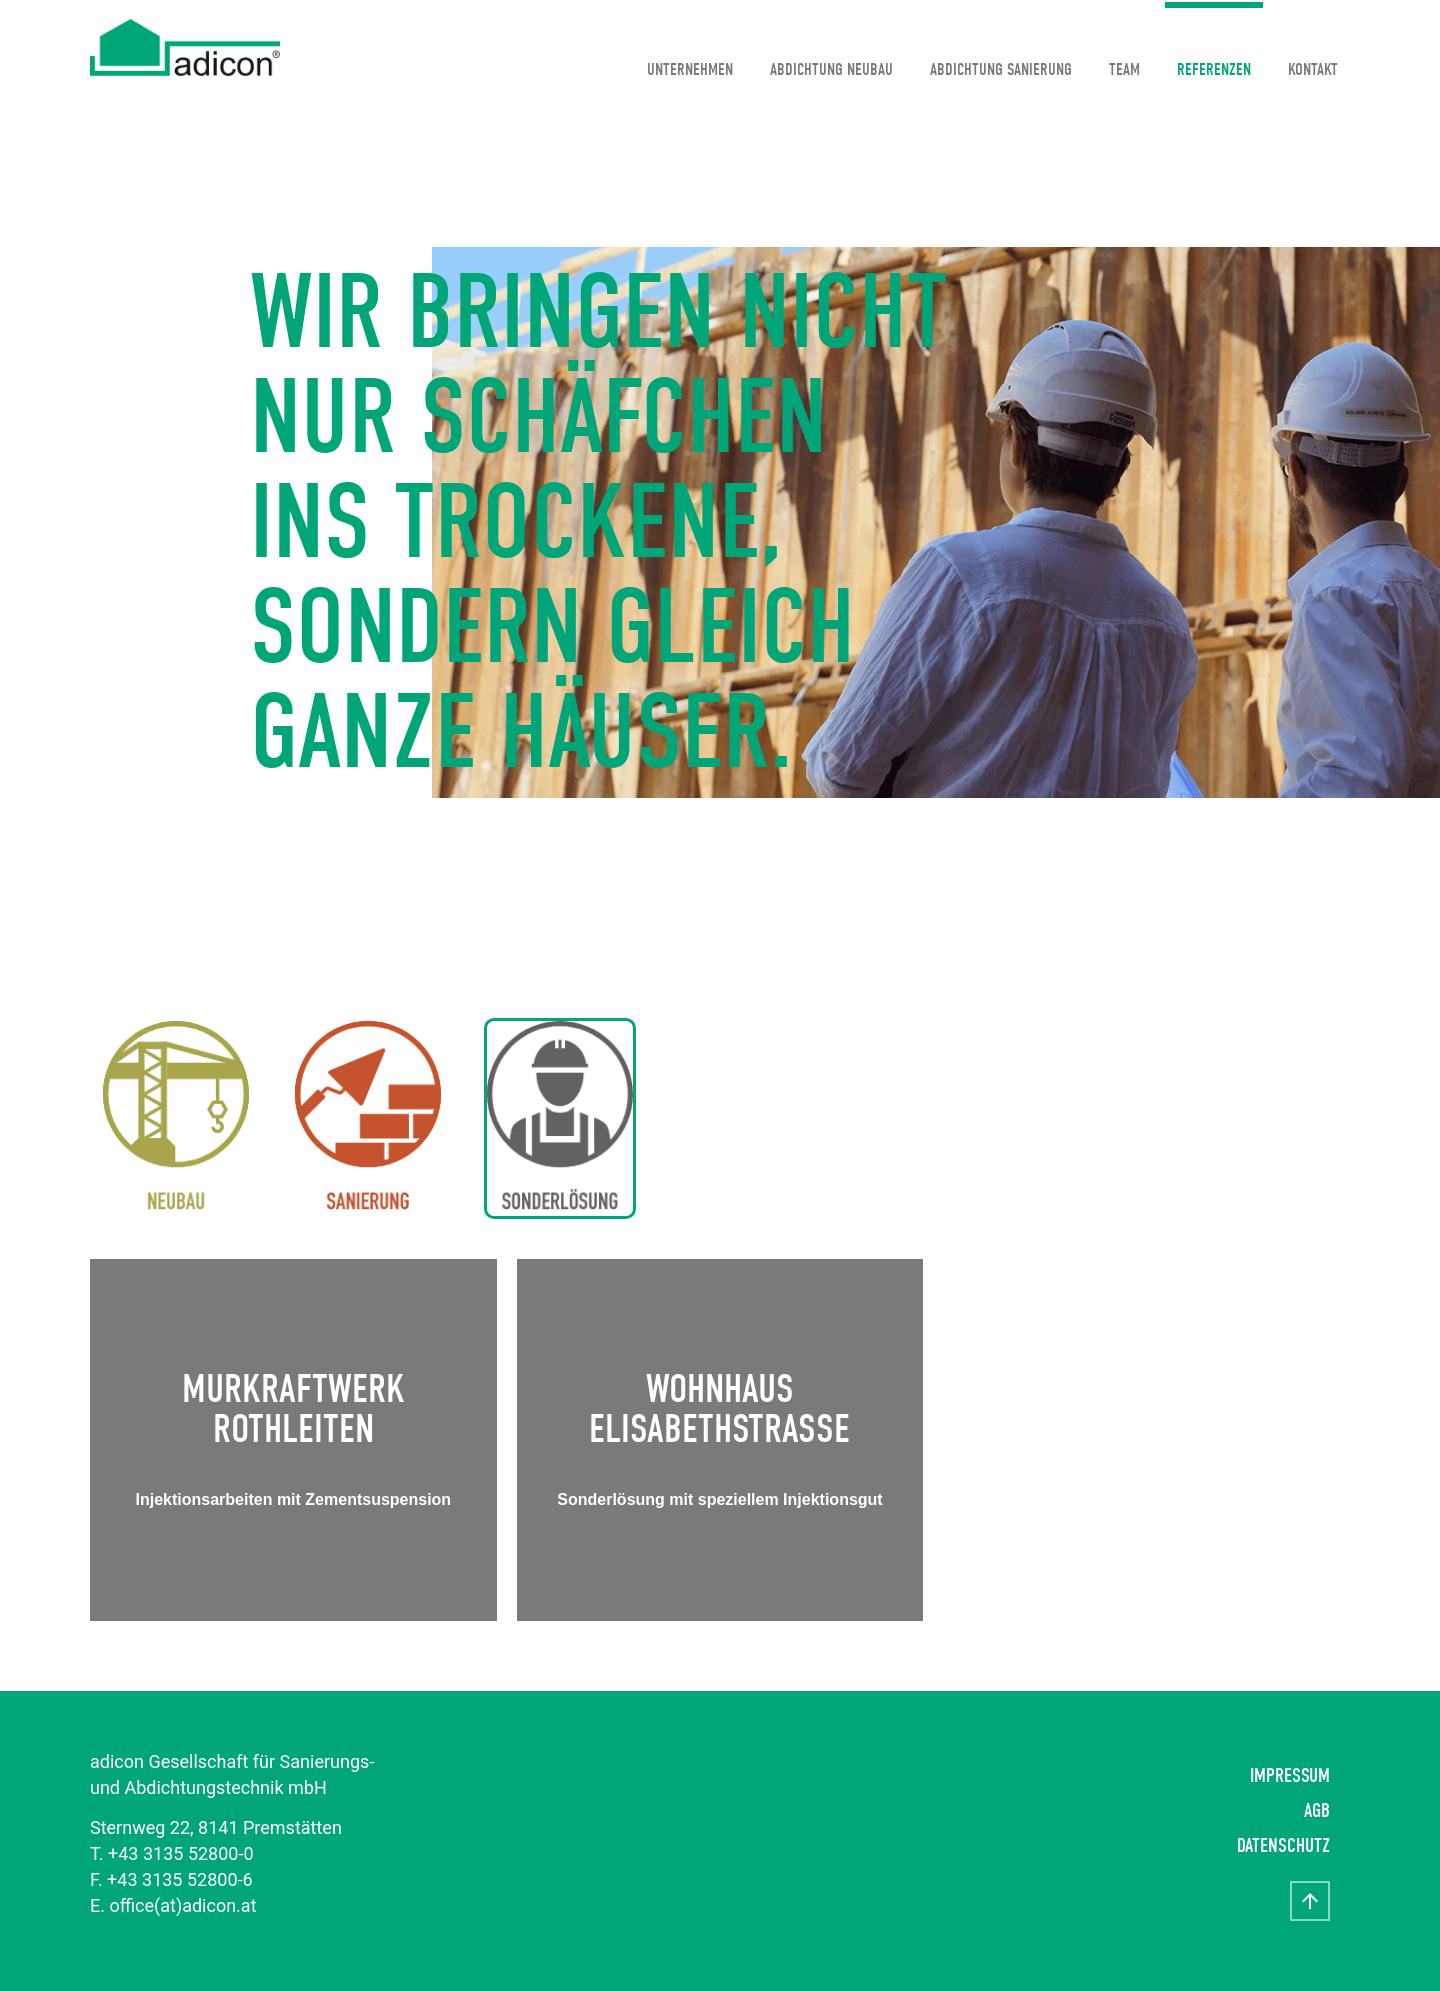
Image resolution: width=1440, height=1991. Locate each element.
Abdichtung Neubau (831, 69)
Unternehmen (690, 69)
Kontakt (1313, 69)
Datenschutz (1283, 1845)
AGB (1317, 1810)
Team (1124, 69)
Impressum (1290, 1775)
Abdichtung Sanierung (1001, 69)
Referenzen (1214, 69)
